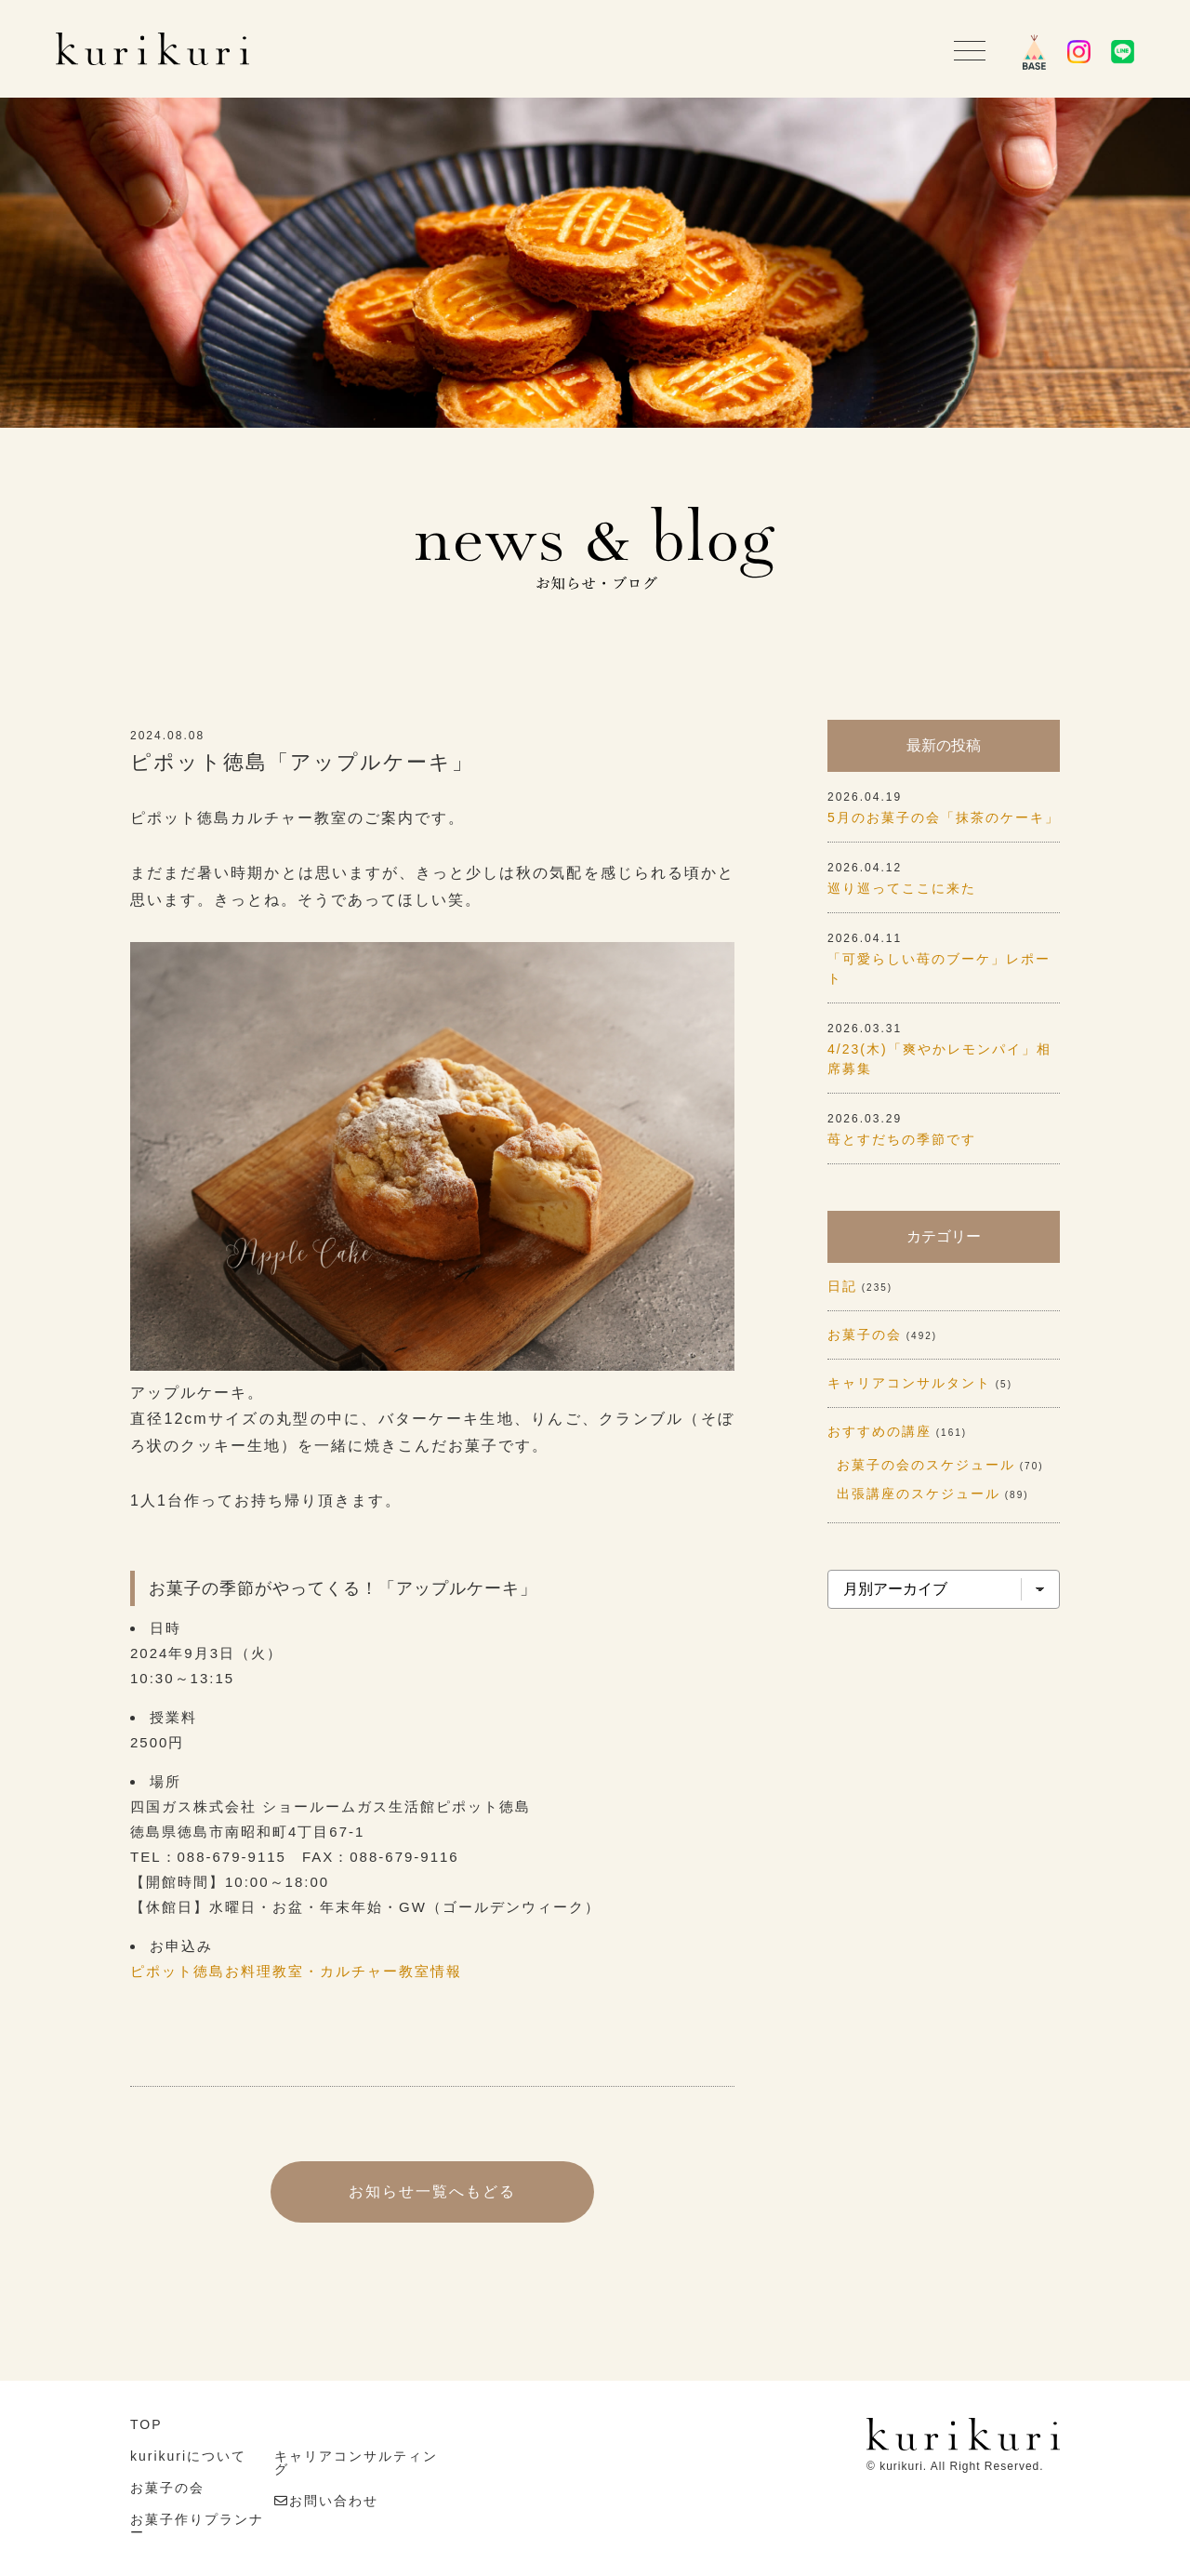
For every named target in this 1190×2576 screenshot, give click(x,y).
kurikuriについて (188, 2456)
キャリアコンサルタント (909, 1382)
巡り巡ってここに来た (901, 888)
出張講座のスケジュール (918, 1493)
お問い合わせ (333, 2500)
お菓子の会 (864, 1334)
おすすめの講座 (879, 1431)
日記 (842, 1286)
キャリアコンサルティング (356, 2462)
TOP (146, 2424)
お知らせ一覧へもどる (432, 2191)
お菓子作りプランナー (197, 2526)
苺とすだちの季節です (901, 1139)
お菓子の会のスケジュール (926, 1464)
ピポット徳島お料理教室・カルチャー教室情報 (296, 1971)
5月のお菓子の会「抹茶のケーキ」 (943, 817)
